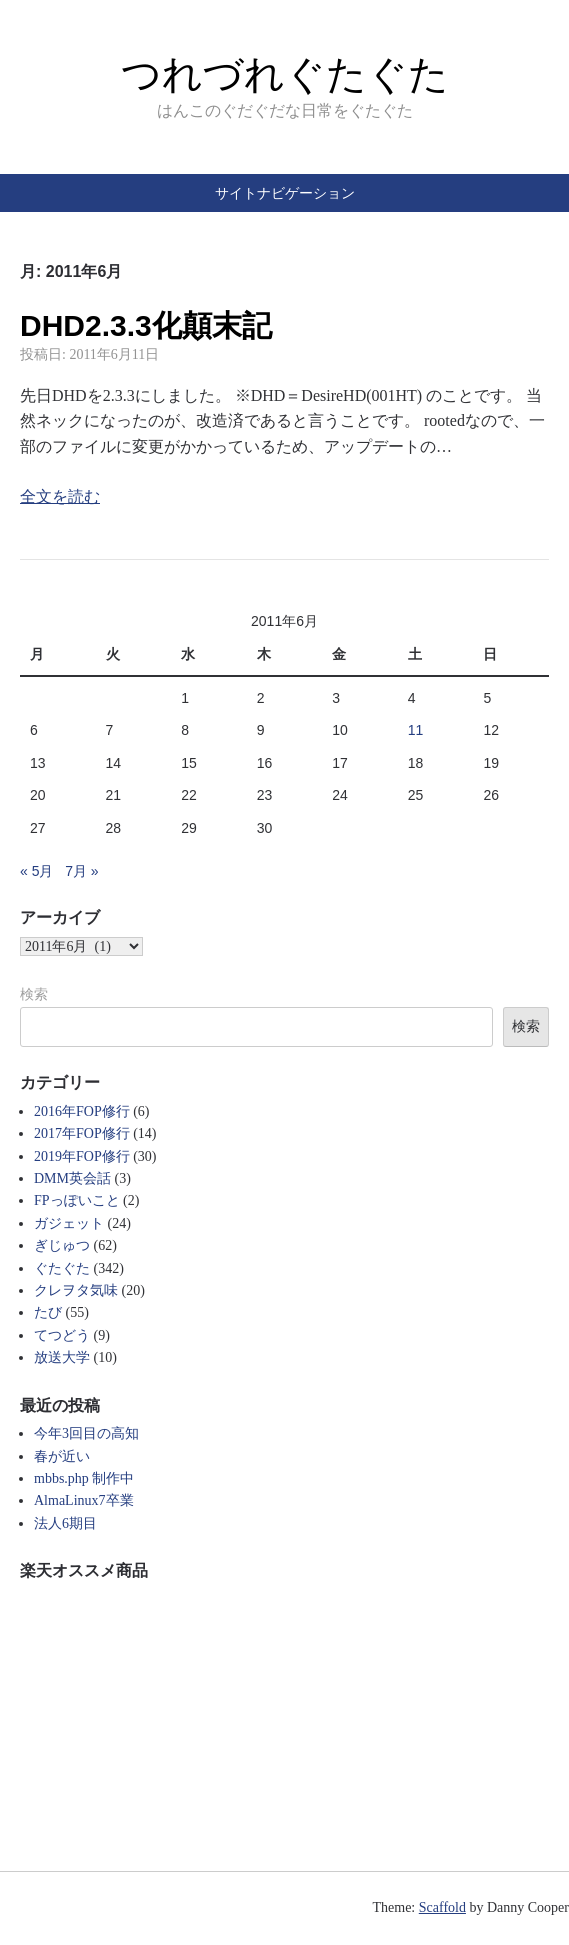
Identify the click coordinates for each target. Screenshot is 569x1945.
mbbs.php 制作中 (84, 1478)
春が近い (62, 1456)
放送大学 (62, 1357)
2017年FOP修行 (82, 1133)
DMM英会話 (72, 1178)
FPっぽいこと (77, 1200)
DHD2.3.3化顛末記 (146, 325)
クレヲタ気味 (76, 1290)
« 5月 (36, 871)
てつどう (62, 1335)
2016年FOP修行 (82, 1111)
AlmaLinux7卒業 (84, 1500)
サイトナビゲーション (285, 193)
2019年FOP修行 (82, 1156)
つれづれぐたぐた (285, 74)
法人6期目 (65, 1523)
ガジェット (69, 1223)
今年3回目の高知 (86, 1433)
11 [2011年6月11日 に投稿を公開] (416, 730)
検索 (34, 994)
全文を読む (60, 496)
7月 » (81, 871)
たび (48, 1312)
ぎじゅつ (62, 1245)
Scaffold (442, 1907)
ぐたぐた (62, 1268)
